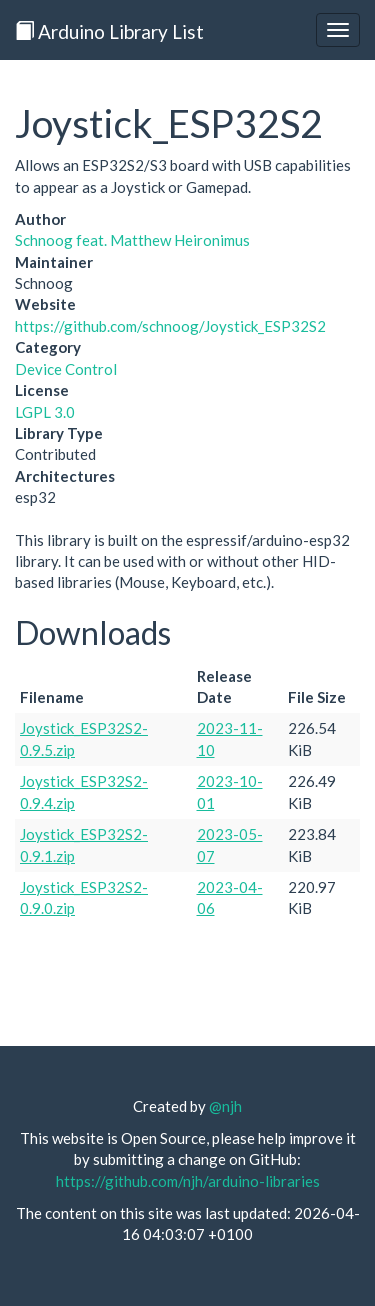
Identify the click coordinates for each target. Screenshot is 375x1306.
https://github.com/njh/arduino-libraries (188, 1181)
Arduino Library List (109, 31)
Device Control (66, 369)
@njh (225, 1106)
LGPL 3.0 (45, 412)
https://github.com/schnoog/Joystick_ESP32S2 (170, 326)
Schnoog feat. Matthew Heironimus (132, 240)
